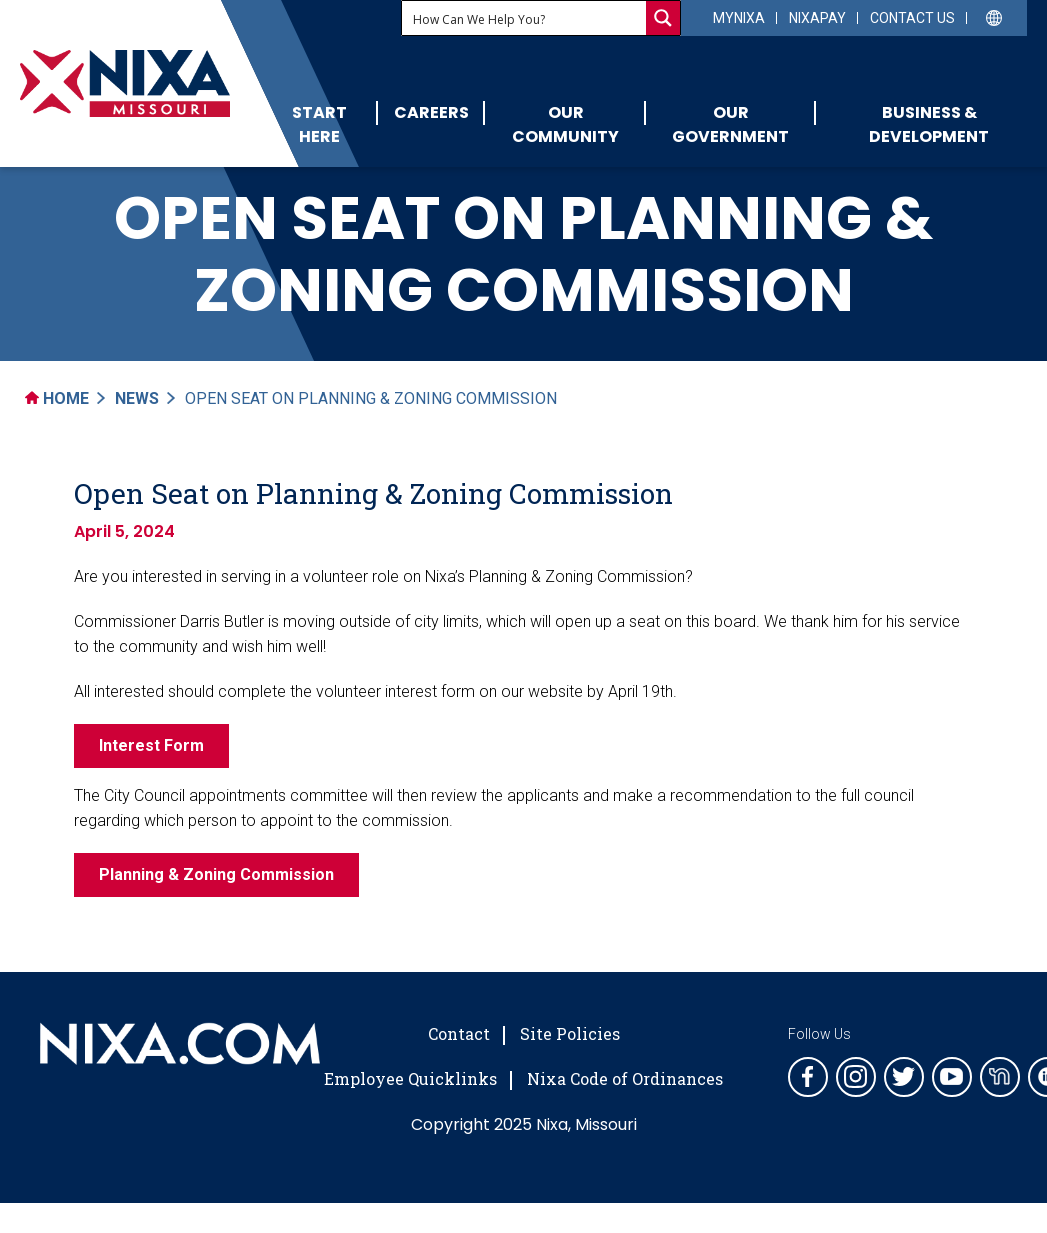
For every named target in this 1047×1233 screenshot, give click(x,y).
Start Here (319, 124)
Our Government (730, 124)
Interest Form (151, 745)
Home (57, 398)
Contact (459, 1033)
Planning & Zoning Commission (216, 874)
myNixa (739, 18)
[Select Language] (994, 16)
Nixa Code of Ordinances (625, 1078)
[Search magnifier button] (663, 18)
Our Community (565, 124)
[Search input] (525, 18)
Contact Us (912, 18)
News (137, 398)
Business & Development (929, 124)
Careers (431, 112)
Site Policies (570, 1033)
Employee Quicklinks (410, 1078)
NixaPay (817, 18)
